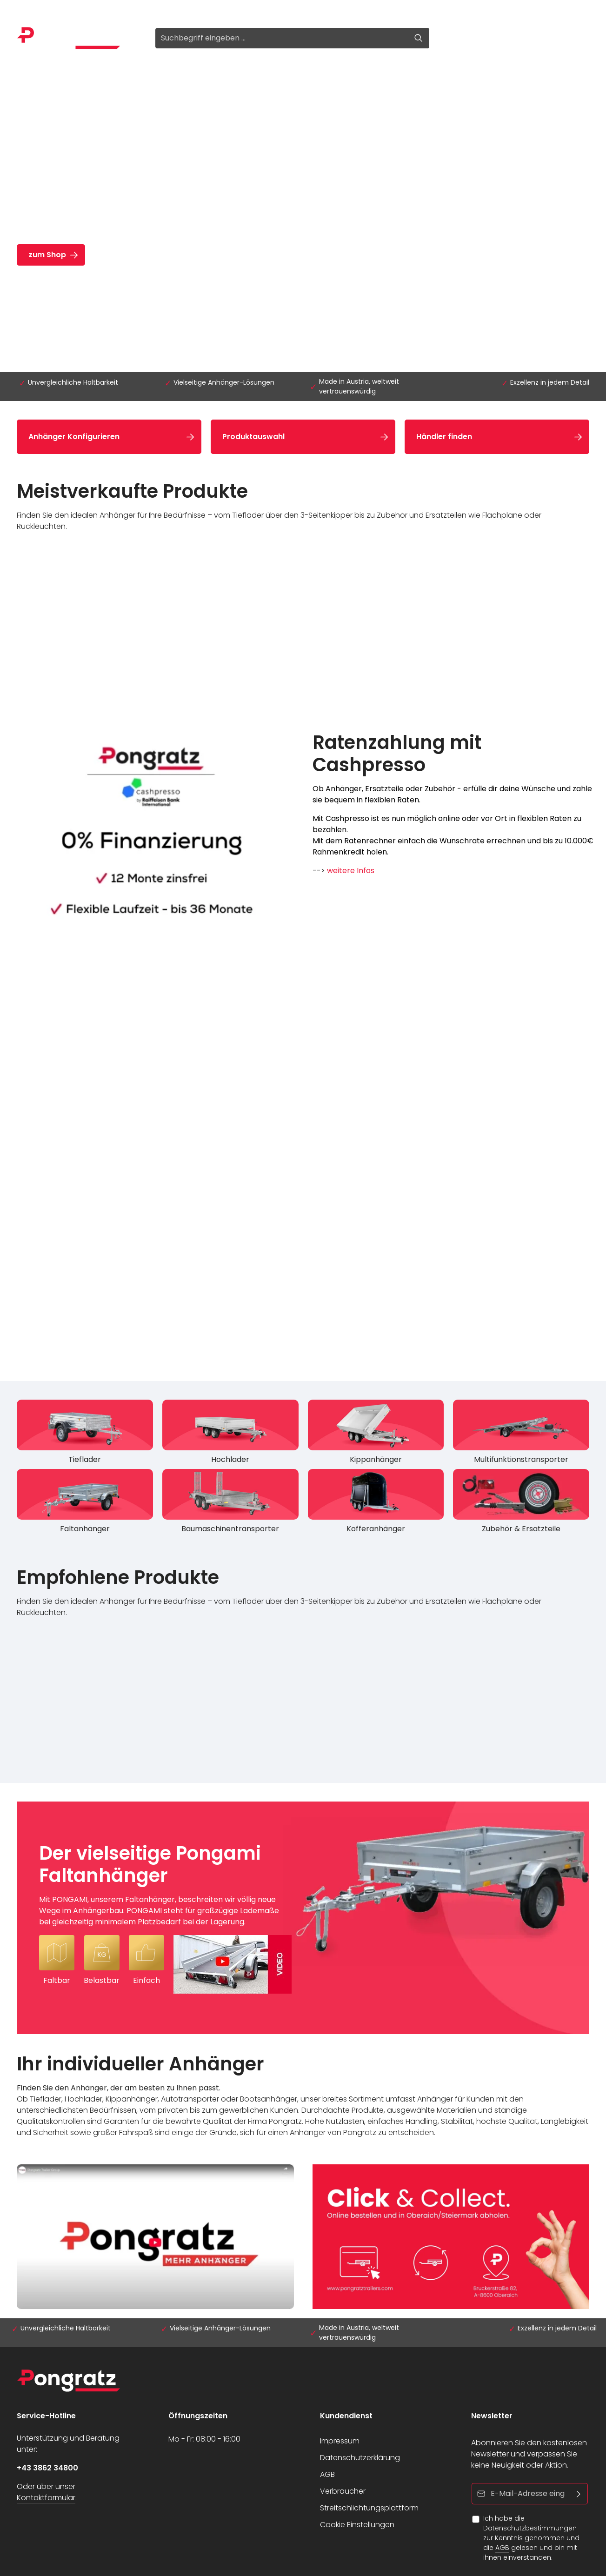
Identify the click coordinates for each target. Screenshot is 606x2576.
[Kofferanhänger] (376, 1503)
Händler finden (444, 436)
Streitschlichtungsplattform (369, 2508)
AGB (327, 2474)
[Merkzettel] (511, 38)
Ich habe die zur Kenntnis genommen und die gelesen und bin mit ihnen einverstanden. (531, 2538)
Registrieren (91, 9)
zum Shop (47, 254)
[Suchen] (419, 38)
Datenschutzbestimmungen (530, 2528)
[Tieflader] (85, 1434)
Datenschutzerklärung (360, 2457)
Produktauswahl (253, 436)
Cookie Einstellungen (357, 2524)
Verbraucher (343, 2491)
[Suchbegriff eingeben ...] (281, 38)
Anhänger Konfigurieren (74, 436)
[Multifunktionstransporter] (521, 1434)
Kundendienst (346, 2415)
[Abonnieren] (579, 2493)
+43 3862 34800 (47, 2468)
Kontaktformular (46, 2497)
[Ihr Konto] (534, 38)
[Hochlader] (230, 1434)
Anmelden (36, 9)
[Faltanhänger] (85, 1503)
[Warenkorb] (557, 38)
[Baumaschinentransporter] (230, 1503)
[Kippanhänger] (376, 1434)
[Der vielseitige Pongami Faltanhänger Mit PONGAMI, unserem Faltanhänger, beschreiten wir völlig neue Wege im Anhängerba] (303, 1918)
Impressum (340, 2441)
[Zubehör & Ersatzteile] (521, 1503)
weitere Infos (350, 870)
